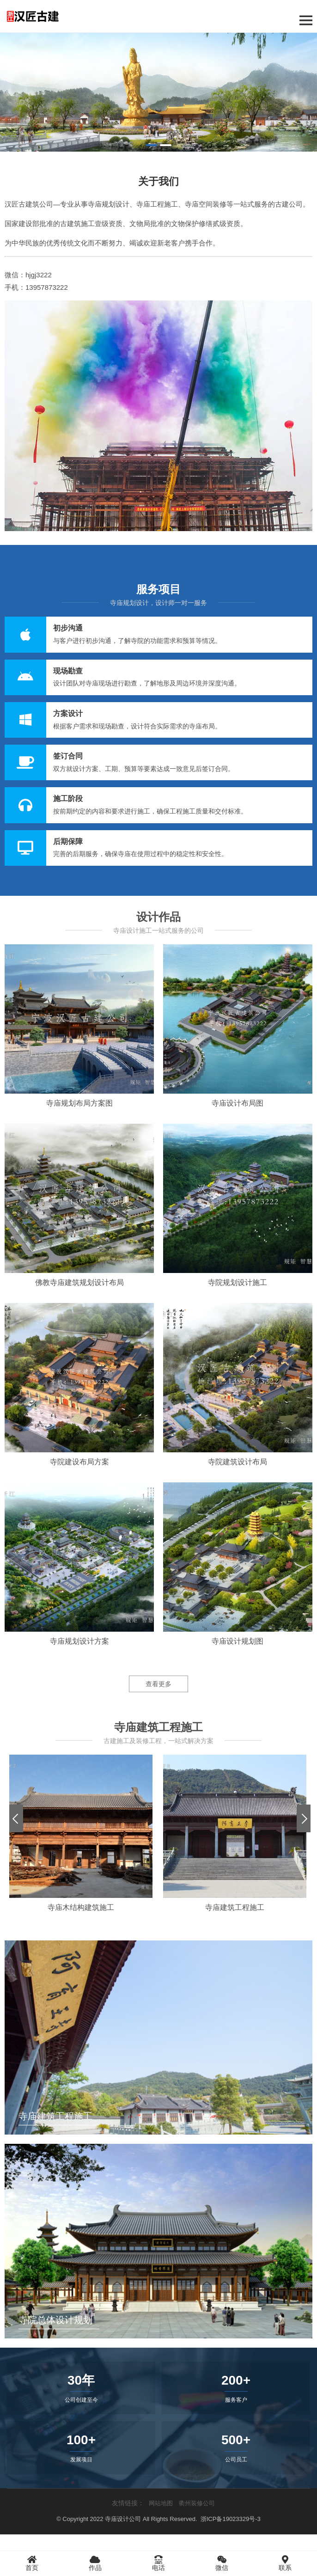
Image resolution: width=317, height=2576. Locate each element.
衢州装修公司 (197, 2503)
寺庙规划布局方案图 (79, 1103)
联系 (285, 2563)
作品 (95, 2563)
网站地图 (161, 2503)
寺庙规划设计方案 (79, 1641)
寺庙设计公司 (123, 2518)
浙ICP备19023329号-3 (231, 2518)
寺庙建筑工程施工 (234, 1907)
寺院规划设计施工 (237, 1282)
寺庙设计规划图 (237, 1641)
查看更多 (158, 1684)
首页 (31, 2563)
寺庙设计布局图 (237, 1103)
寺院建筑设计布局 (237, 1462)
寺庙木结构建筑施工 (81, 1907)
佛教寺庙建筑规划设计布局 (79, 1282)
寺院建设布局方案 (79, 1462)
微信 (222, 2563)
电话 (158, 2563)
